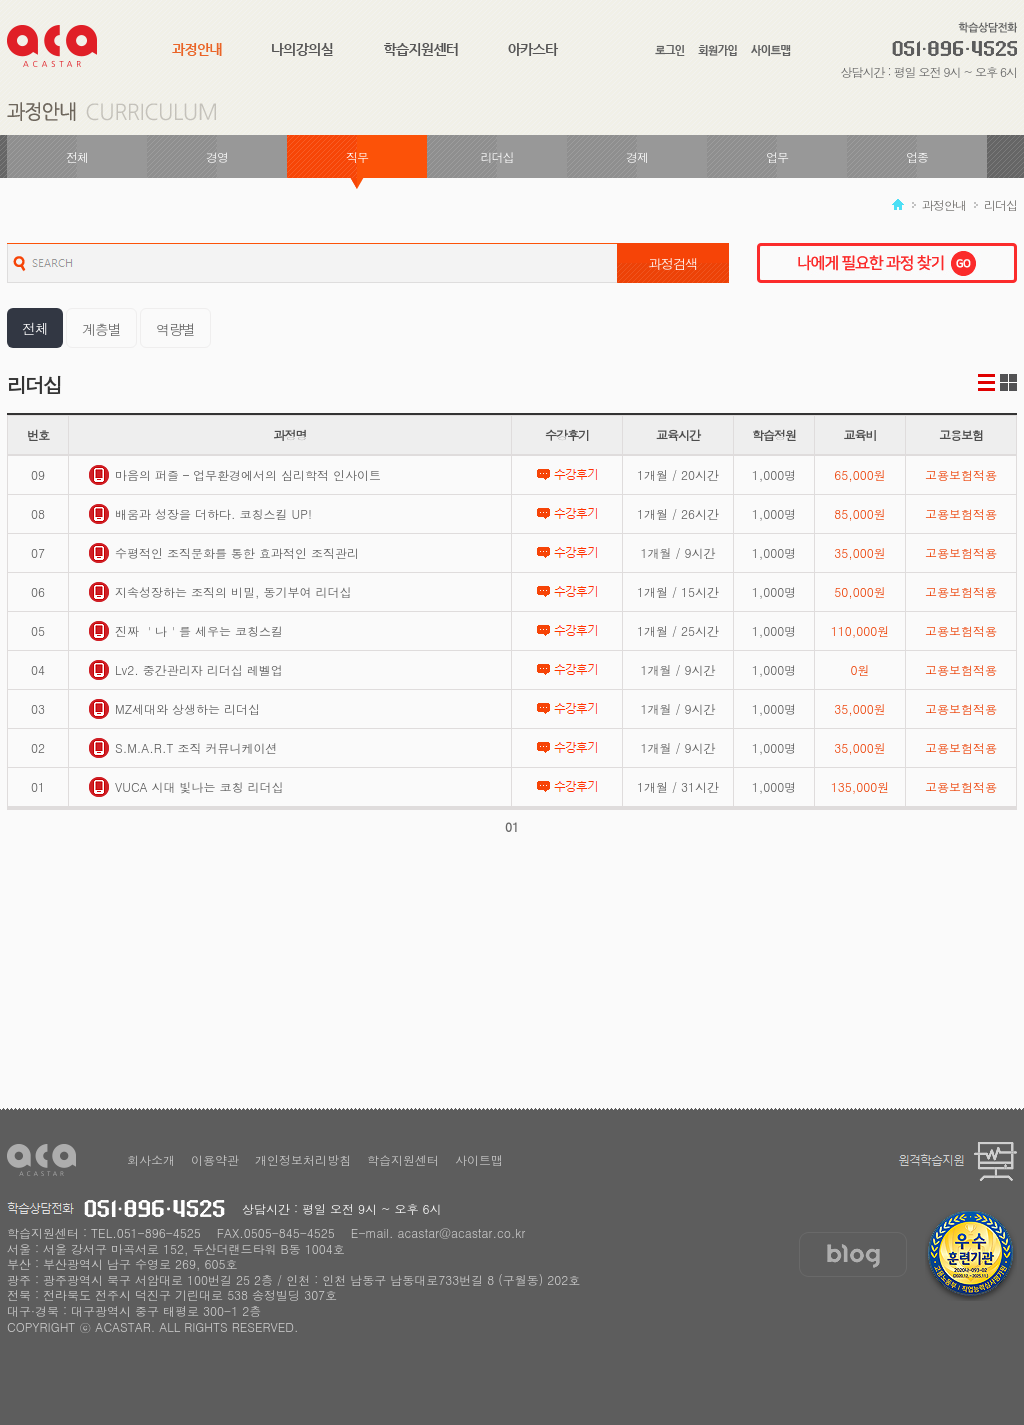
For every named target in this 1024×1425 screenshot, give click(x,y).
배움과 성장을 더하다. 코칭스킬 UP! (200, 514)
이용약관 (215, 1159)
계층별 (101, 329)
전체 (77, 156)
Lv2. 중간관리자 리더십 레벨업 (186, 670)
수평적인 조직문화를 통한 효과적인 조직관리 (224, 553)
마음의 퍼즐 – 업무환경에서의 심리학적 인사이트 (235, 475)
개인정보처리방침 (303, 1159)
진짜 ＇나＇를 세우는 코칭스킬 (186, 631)
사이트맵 (479, 1159)
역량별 (175, 329)
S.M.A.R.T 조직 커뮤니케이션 (183, 748)
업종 (917, 156)
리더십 (497, 156)
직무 (357, 156)
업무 (777, 156)
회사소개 (151, 1159)
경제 (637, 156)
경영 (217, 156)
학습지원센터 (403, 1159)
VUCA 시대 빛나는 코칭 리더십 (186, 787)
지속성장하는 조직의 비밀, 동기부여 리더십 (220, 592)
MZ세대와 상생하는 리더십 (174, 709)
